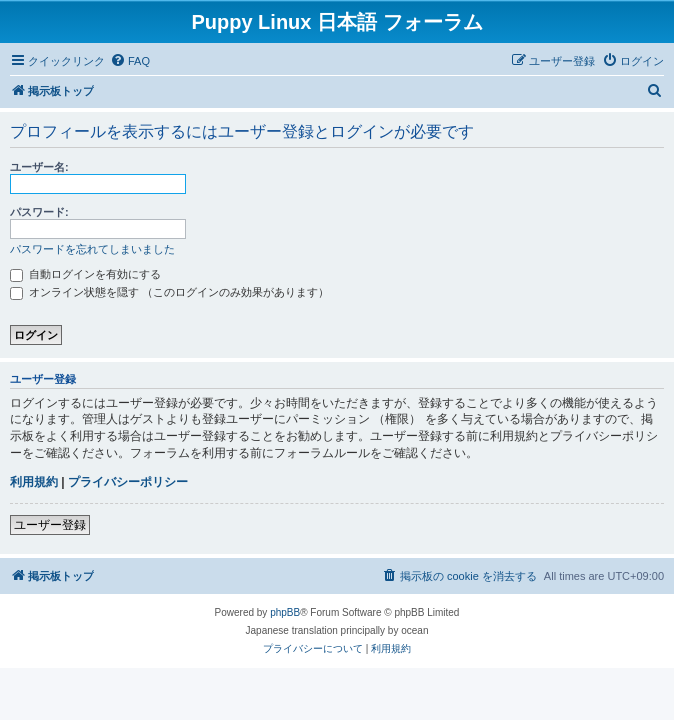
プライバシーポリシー (128, 482)
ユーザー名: (39, 167)
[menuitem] (130, 61)
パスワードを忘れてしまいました (92, 249)
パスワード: (39, 212)
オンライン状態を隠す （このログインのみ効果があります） (169, 292)
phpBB (285, 612)
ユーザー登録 (50, 525)
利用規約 (34, 482)
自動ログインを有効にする (85, 274)
